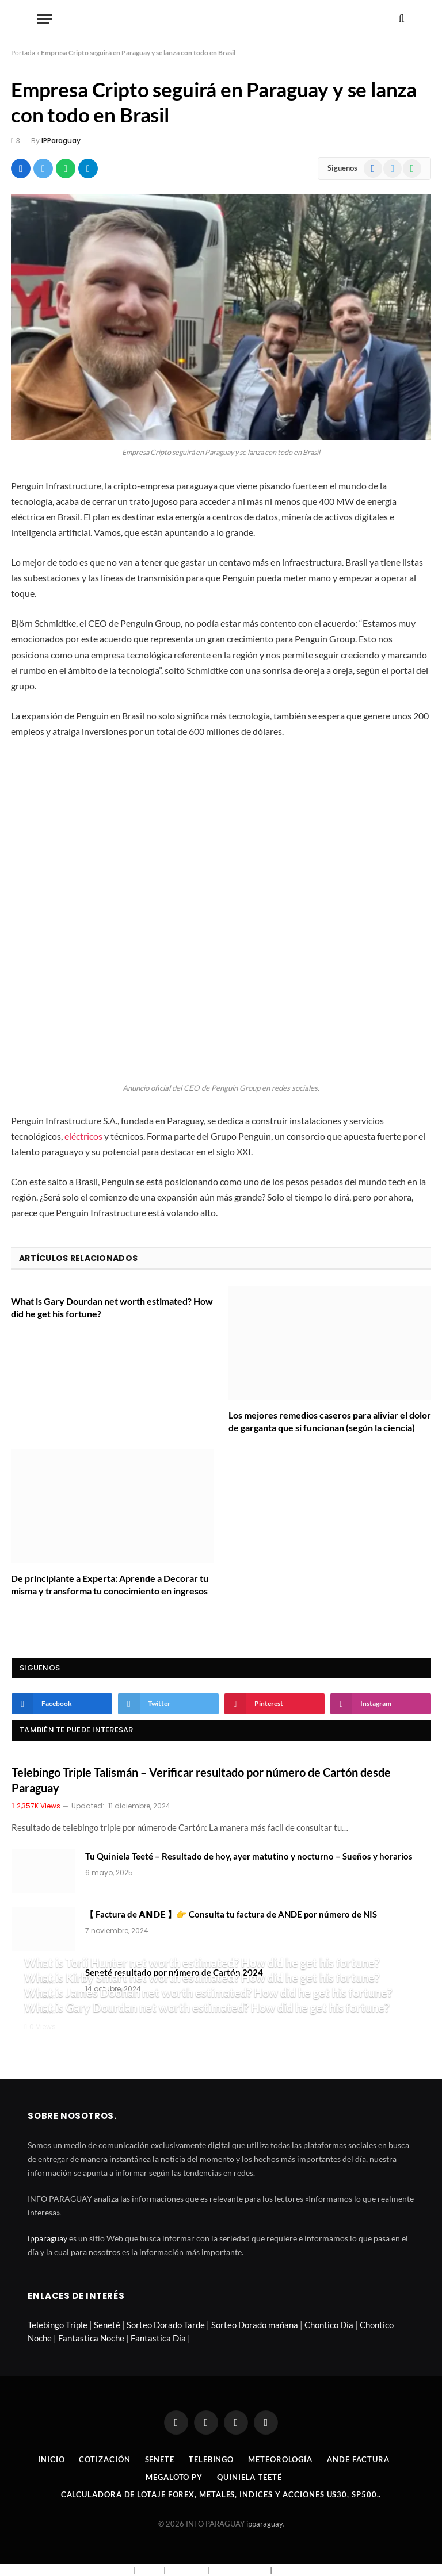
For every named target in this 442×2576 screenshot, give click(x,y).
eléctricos (83, 1135)
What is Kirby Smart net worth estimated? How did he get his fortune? (201, 1977)
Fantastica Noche (91, 2338)
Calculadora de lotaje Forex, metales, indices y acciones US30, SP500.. (221, 2494)
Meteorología (280, 2459)
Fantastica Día (158, 2338)
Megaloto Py (174, 2477)
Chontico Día (328, 2325)
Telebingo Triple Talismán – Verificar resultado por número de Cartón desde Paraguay (201, 1780)
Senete (159, 2459)
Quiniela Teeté (249, 2477)
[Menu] (44, 19)
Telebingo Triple (57, 2325)
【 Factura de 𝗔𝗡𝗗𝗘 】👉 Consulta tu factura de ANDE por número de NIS (231, 1914)
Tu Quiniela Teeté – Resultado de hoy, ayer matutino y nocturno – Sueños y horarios (249, 1856)
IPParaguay (61, 140)
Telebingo (211, 2459)
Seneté (107, 2325)
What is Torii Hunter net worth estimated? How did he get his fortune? (201, 1962)
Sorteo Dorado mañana (254, 2325)
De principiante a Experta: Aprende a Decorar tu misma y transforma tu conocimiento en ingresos (109, 1584)
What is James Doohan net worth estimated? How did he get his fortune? (208, 1992)
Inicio (51, 2459)
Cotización (104, 2459)
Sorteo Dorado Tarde (166, 2325)
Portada (23, 52)
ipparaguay (47, 2238)
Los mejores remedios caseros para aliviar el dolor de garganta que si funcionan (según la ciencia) (329, 1421)
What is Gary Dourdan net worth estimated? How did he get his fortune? (112, 1307)
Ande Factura (358, 2459)
